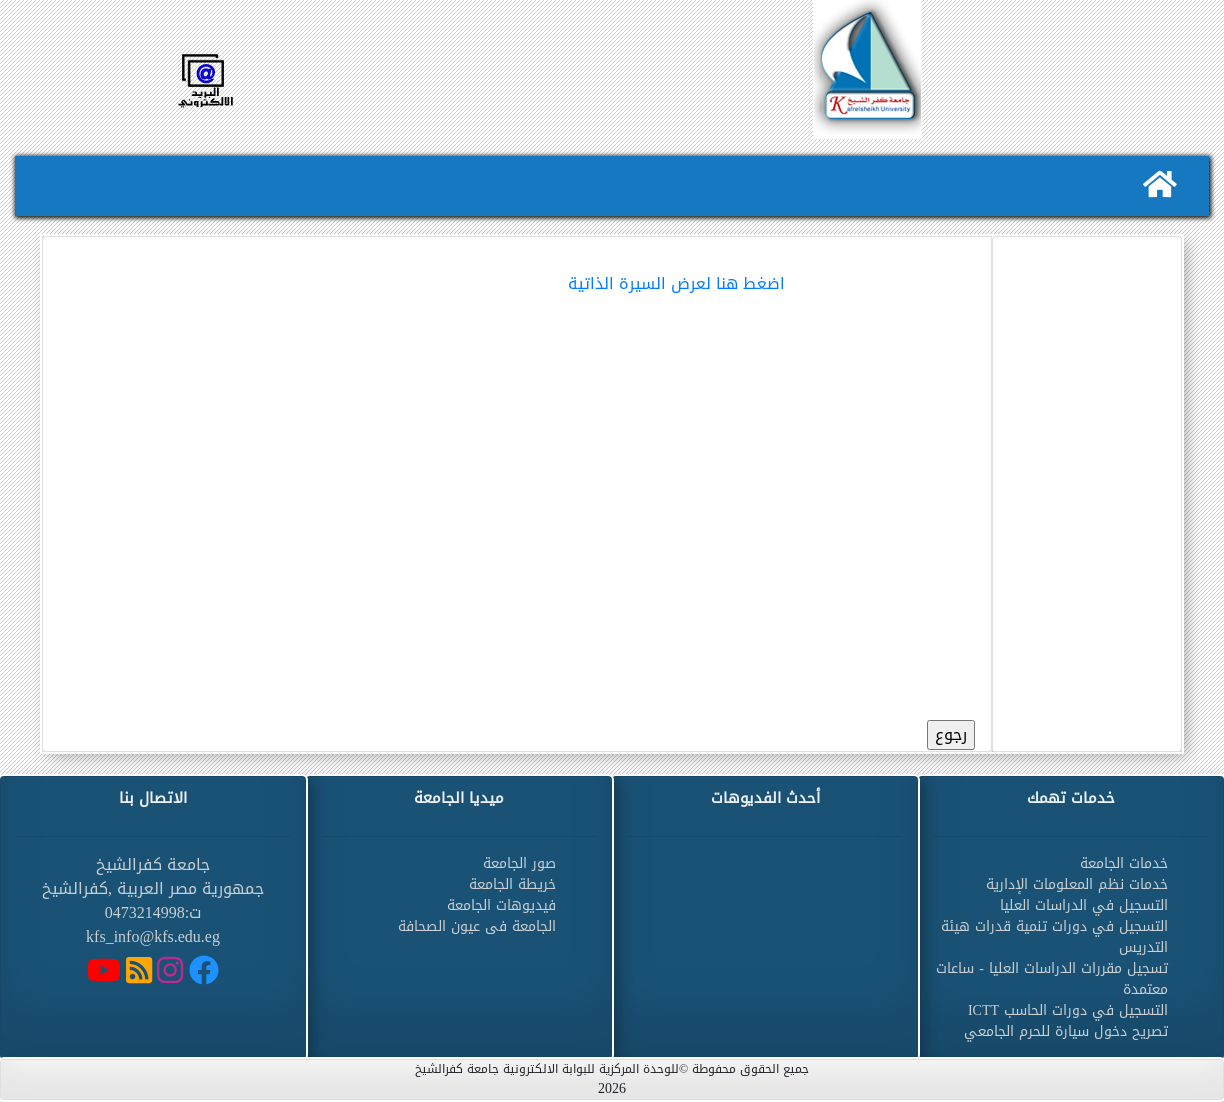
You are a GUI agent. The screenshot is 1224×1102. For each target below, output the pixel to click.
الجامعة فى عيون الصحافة (477, 926)
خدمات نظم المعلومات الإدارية (1077, 884)
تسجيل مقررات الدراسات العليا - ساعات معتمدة (1052, 979)
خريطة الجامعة (512, 884)
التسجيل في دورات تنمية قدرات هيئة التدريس (1054, 937)
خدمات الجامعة (1124, 863)
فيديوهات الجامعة (501, 905)
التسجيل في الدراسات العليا (1084, 905)
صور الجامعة (519, 863)
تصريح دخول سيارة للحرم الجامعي (1066, 1031)
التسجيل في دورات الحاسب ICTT (1068, 1010)
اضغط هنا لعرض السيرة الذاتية (676, 283)
